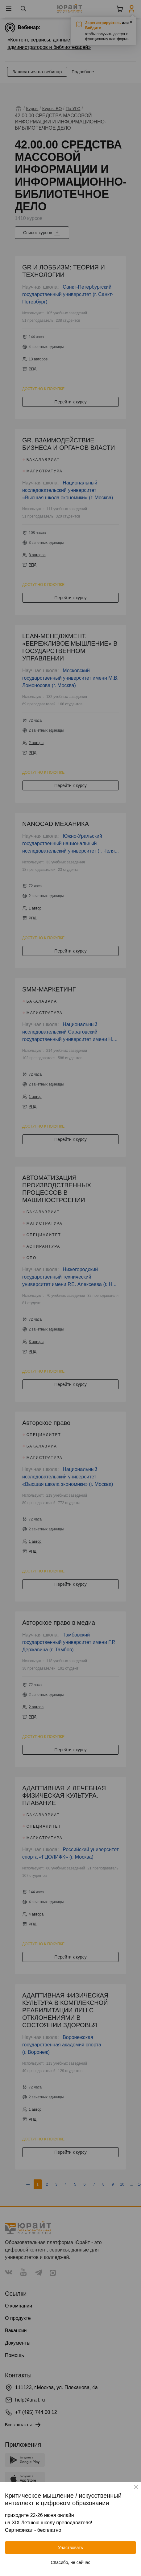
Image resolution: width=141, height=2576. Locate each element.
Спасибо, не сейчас (70, 2562)
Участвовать (70, 2547)
